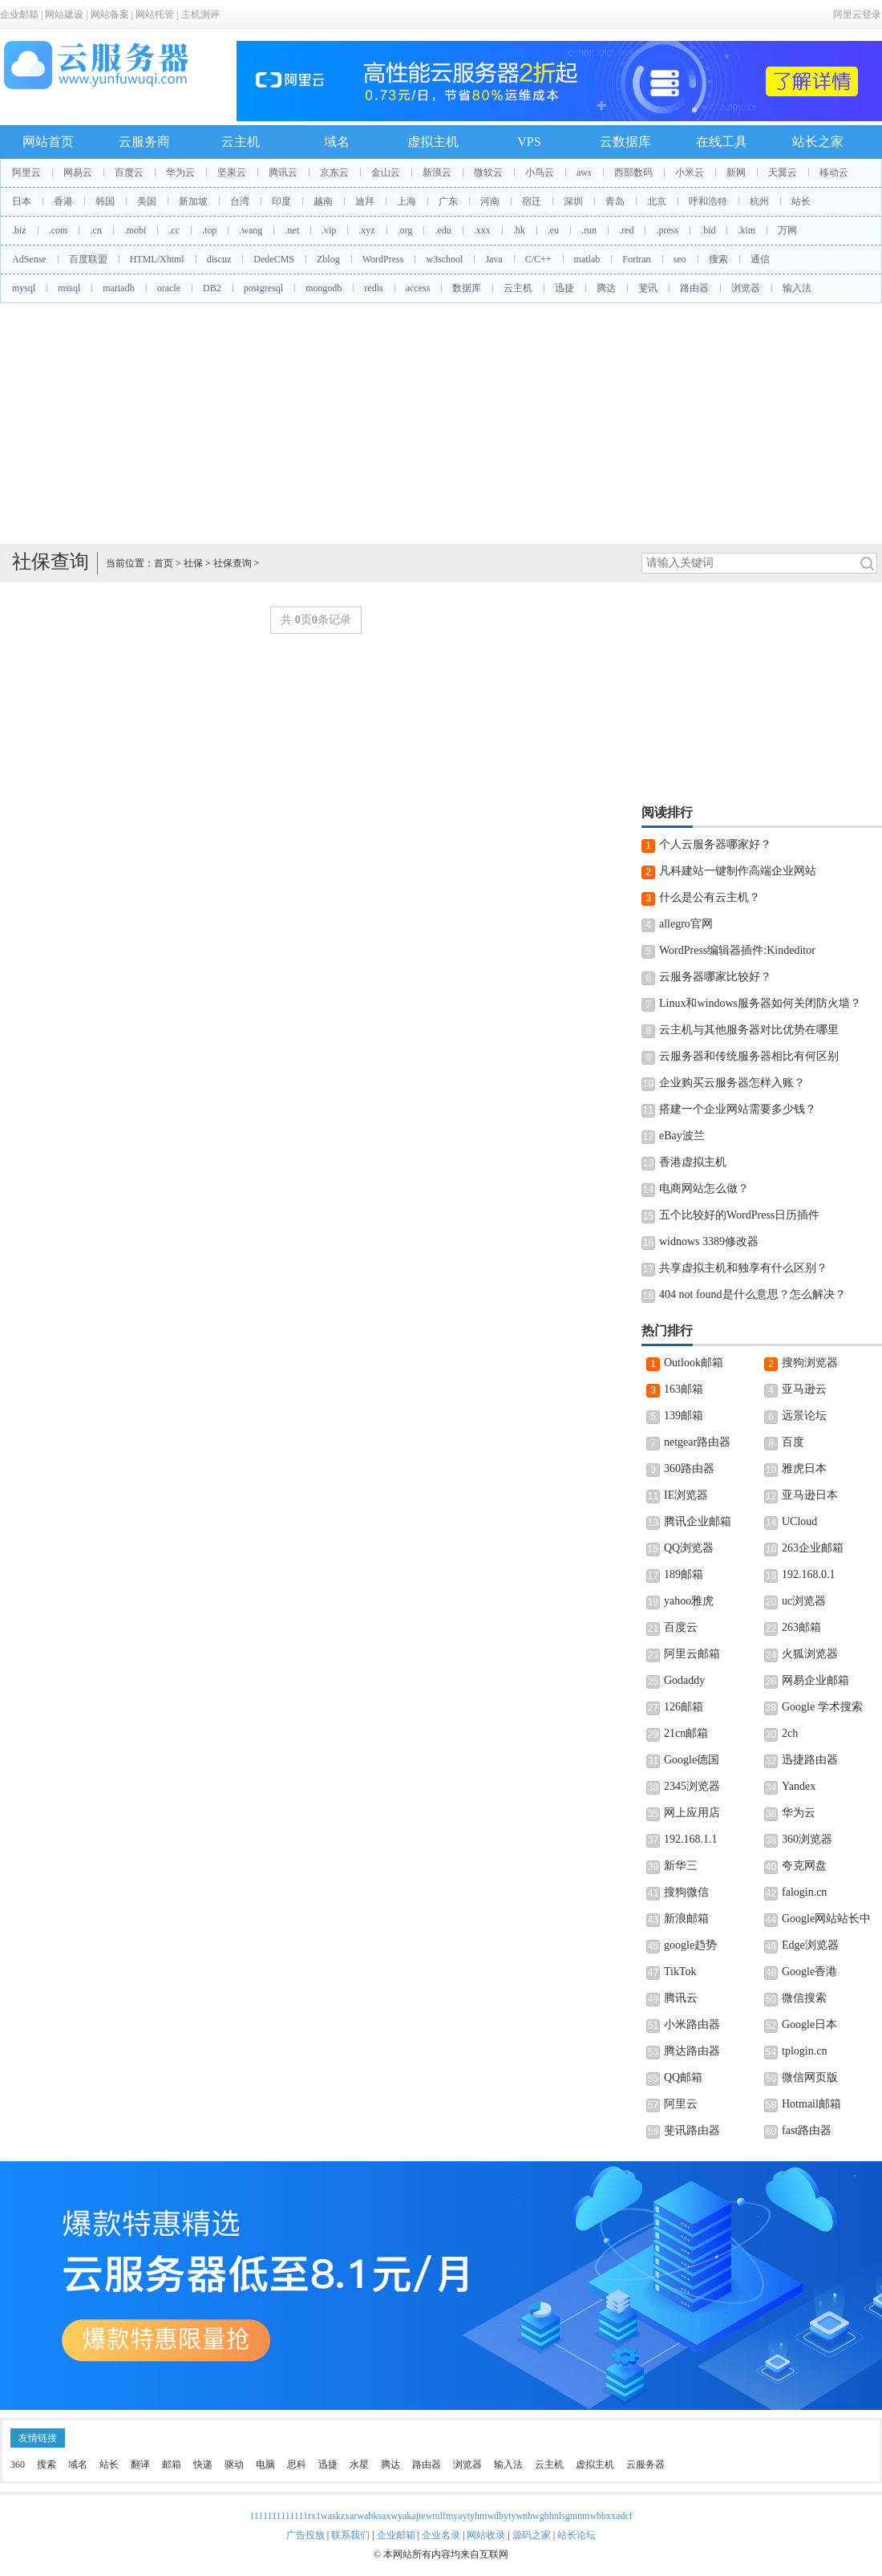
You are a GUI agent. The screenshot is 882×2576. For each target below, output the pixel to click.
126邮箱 (683, 1707)
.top (209, 230)
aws (584, 172)
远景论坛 (804, 1416)
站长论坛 (576, 2535)
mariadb (118, 288)
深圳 (573, 201)
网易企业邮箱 (815, 1680)
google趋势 (690, 1945)
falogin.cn (804, 1892)
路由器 (694, 288)
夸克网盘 (804, 1866)
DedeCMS (273, 259)
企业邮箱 (19, 14)
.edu (443, 230)
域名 (337, 141)
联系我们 (350, 2535)
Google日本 (809, 2024)
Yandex (798, 1786)
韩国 (105, 201)
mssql (69, 288)
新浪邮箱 (686, 1919)
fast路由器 (806, 2130)
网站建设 (64, 14)
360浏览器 (807, 1839)
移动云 (833, 172)
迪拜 (364, 201)
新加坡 (193, 201)
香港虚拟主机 (692, 1162)
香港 (63, 201)
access (418, 288)
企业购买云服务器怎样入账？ (732, 1083)
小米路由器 (692, 2024)
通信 (760, 259)
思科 (296, 2464)
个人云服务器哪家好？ (715, 844)
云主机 (240, 141)
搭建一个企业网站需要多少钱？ (737, 1109)
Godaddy (684, 1680)
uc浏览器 (804, 1601)
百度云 (129, 172)
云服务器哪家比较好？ (715, 977)
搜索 (718, 259)
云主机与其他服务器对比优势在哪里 (749, 1030)
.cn (95, 230)
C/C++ (538, 259)
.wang (250, 230)
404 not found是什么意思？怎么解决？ (752, 1294)
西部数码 (633, 172)
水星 (359, 2464)
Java (493, 259)
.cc (174, 230)
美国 (146, 201)
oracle (168, 288)
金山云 (385, 172)
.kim (746, 230)
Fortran (636, 259)
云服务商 (144, 141)
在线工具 (721, 141)
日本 (21, 201)
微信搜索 (804, 1998)
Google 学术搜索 (822, 1707)
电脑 (265, 2464)
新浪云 (437, 172)
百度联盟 (88, 259)
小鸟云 (539, 172)
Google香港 (809, 1971)
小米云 (689, 172)
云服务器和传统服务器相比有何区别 (749, 1056)
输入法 (797, 288)
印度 (281, 201)
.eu (553, 230)
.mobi (135, 230)
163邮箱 (683, 1389)
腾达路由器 (692, 2051)
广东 (448, 201)
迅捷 (564, 288)
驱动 (234, 2464)
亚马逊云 (804, 1389)
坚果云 (231, 172)
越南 (323, 201)
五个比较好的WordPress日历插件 (739, 1215)
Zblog (328, 259)
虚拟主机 (433, 141)
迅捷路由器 (810, 1760)
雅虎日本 (804, 1468)
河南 (490, 201)
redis (373, 288)
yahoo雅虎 (689, 1601)
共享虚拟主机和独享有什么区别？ (743, 1268)
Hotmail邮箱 (811, 2104)
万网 (787, 230)
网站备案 (110, 14)
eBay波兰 (682, 1136)
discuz (219, 259)
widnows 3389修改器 (709, 1241)
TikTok (680, 1971)
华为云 (180, 172)
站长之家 (818, 141)
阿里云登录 (857, 14)
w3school (444, 259)
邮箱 (171, 2464)
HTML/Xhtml (157, 259)
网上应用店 (692, 1813)
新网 (736, 172)
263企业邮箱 (813, 1548)
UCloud (799, 1521)
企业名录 (441, 2535)
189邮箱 (683, 1574)
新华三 (681, 1866)
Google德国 (691, 1760)
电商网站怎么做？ (704, 1189)
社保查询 (232, 563)
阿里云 (26, 172)
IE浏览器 (686, 1495)
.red (626, 230)
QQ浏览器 (689, 1548)
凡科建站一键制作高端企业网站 (737, 871)
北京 (656, 201)
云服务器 (645, 2464)
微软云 (488, 172)
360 (17, 2464)
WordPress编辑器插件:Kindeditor (737, 950)
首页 (163, 563)
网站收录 (486, 2535)
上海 (406, 201)
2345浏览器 (692, 1786)
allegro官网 (686, 924)
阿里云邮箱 (692, 1654)
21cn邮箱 (686, 1733)
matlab (587, 259)
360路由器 (689, 1468)
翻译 (140, 2464)
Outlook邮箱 (693, 1363)
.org (405, 230)
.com (58, 230)
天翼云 (782, 172)
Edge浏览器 (810, 1945)
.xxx (482, 230)
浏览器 (745, 288)
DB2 (212, 288)
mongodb (323, 288)
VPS (528, 141)
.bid (708, 230)
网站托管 (155, 14)
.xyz (366, 230)
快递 (202, 2464)
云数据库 (625, 141)
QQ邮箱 (683, 2077)
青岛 (615, 201)
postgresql (263, 288)
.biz (19, 230)
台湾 (239, 201)
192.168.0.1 (808, 1574)
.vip (329, 230)
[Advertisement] (441, 423)
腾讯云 (283, 172)
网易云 (77, 172)
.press (667, 230)
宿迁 (531, 201)
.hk (519, 230)
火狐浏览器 (810, 1654)
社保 (193, 563)
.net (292, 230)
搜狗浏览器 (810, 1363)
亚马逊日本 (810, 1495)
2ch (790, 1733)
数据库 (466, 288)
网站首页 (48, 141)
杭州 (759, 201)
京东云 (334, 172)
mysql (23, 288)
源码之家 (531, 2535)
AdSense (29, 259)
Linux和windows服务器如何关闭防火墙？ (760, 1003)
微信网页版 (810, 2077)
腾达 (606, 288)
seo (680, 259)
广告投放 (305, 2535)
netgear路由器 (697, 1442)
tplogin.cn (804, 2051)
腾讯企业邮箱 (697, 1521)
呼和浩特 (708, 201)
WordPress (383, 259)
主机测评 (200, 14)
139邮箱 (683, 1416)
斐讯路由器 (692, 2130)
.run (589, 230)
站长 (801, 201)
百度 (793, 1442)
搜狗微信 (686, 1892)
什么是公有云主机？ (709, 897)
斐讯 (647, 288)
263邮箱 (801, 1627)
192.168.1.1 (691, 1839)
